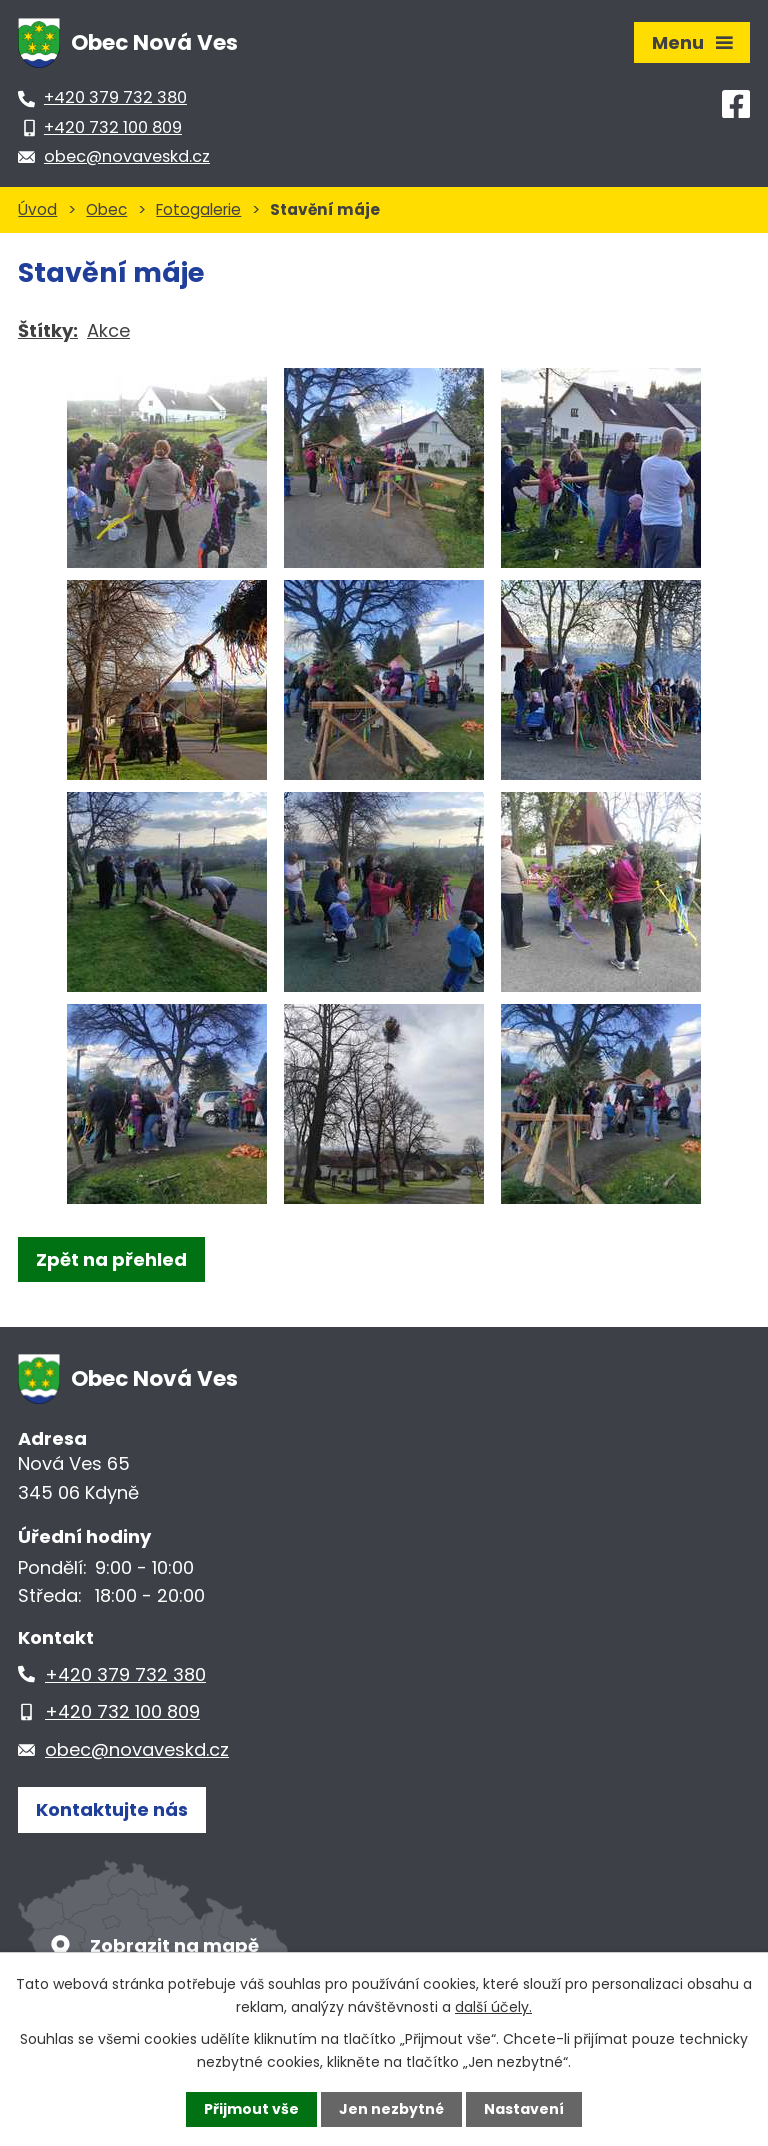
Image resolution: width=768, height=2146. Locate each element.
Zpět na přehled (111, 1259)
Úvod (37, 209)
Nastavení (524, 2109)
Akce (108, 330)
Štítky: (48, 330)
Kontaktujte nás (112, 1809)
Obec (106, 209)
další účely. (493, 2006)
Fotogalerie (198, 209)
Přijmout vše (251, 2109)
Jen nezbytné (391, 2109)
